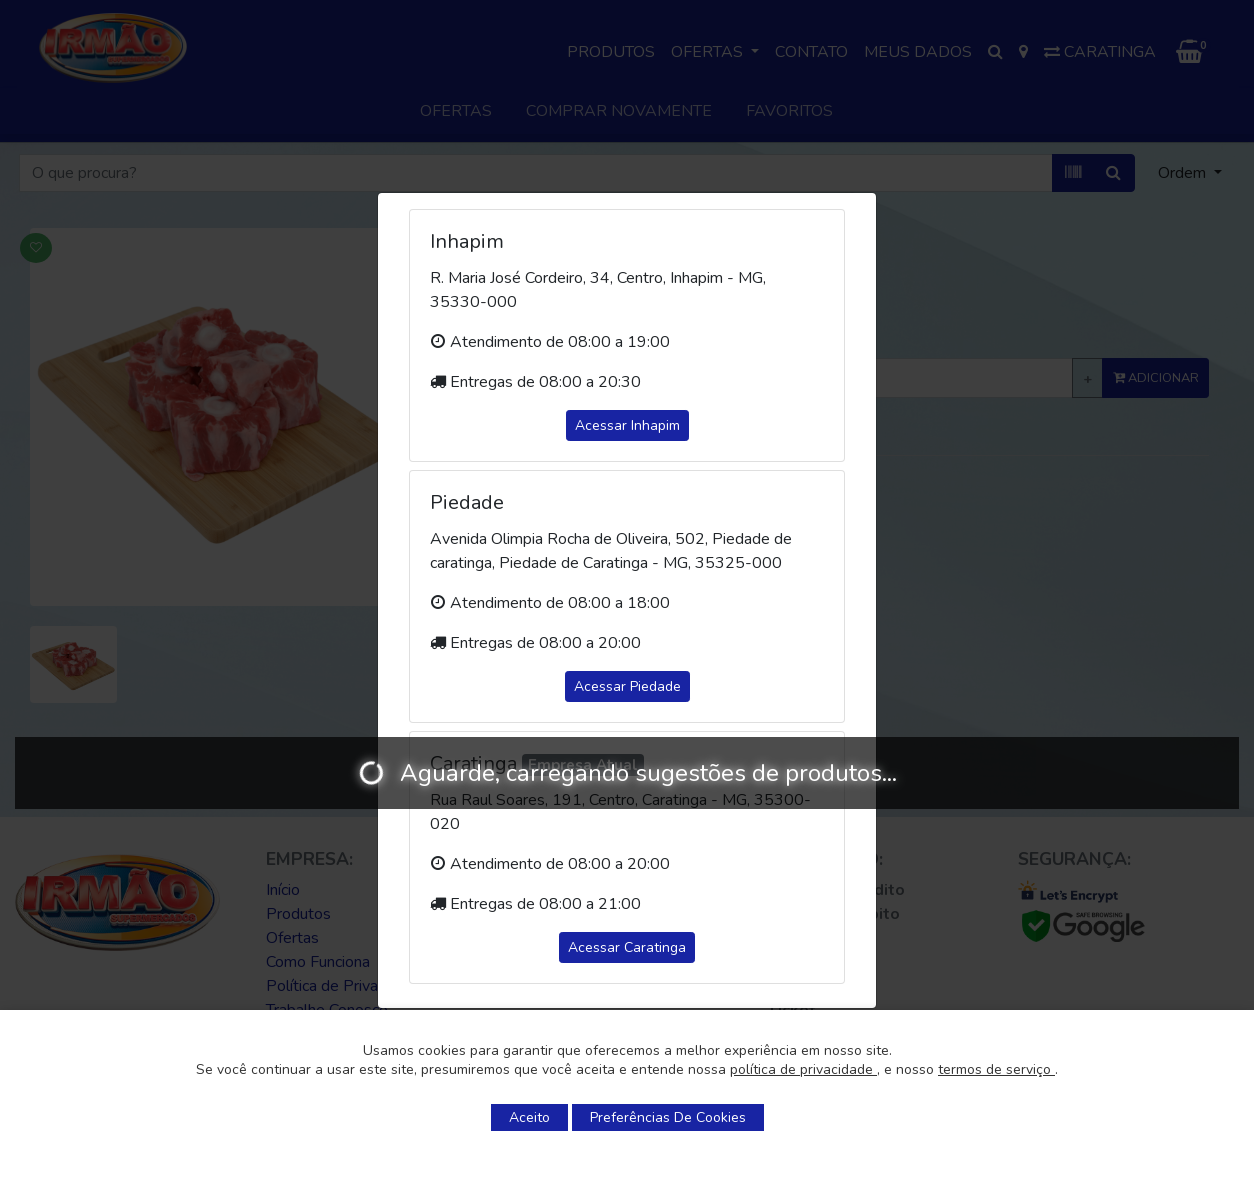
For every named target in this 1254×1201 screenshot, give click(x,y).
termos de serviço (996, 1069)
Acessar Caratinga (627, 947)
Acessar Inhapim (627, 425)
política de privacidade (803, 1069)
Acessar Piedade (627, 686)
